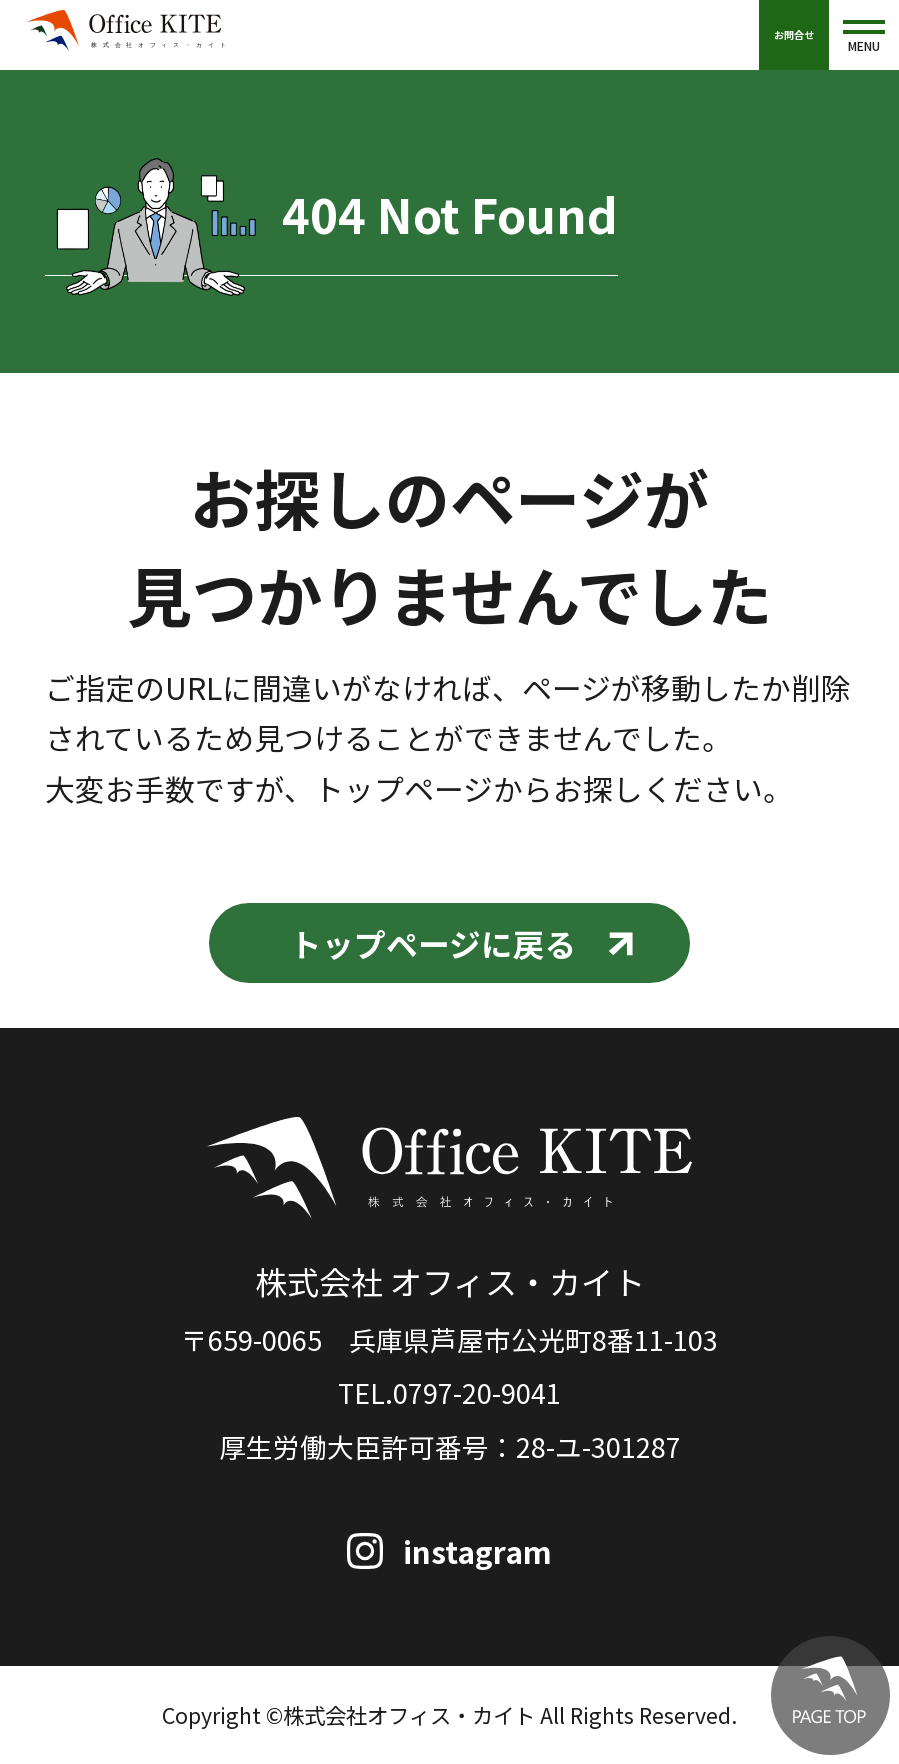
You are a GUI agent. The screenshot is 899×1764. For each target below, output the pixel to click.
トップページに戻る (433, 943)
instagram (477, 1551)
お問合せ (794, 34)
